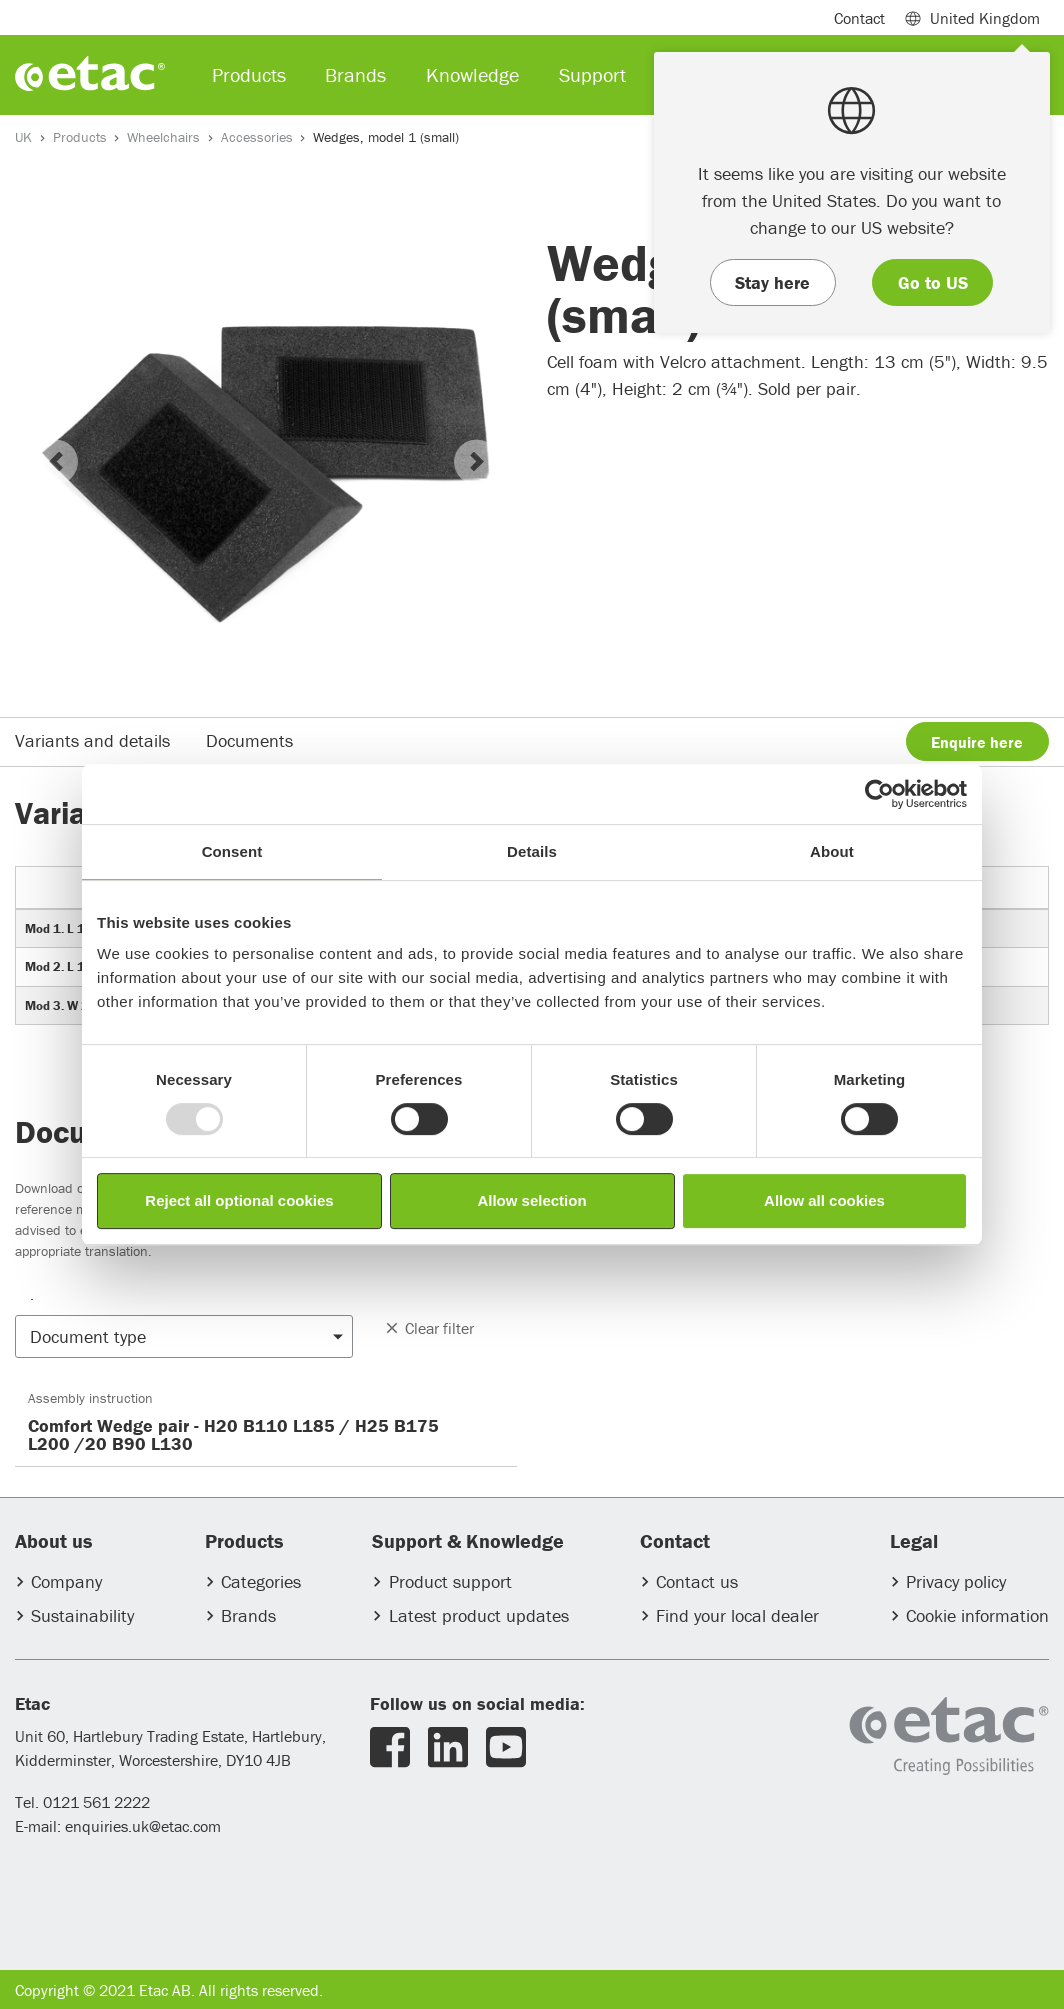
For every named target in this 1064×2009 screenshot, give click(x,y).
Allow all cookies (824, 1200)
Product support (450, 1581)
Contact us (697, 1581)
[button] (55, 461)
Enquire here (977, 742)
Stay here (772, 282)
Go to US (933, 282)
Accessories (257, 137)
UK (23, 137)
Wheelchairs (163, 137)
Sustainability (82, 1615)
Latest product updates (479, 1615)
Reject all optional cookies (239, 1200)
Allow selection (531, 1200)
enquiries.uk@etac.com (143, 1826)
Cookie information (977, 1615)
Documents (249, 740)
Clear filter (428, 1328)
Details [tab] (532, 851)
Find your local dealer (737, 1615)
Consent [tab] (232, 851)
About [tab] (832, 851)
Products (80, 137)
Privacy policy (956, 1581)
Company (66, 1581)
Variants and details (92, 740)
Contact (859, 18)
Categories (261, 1581)
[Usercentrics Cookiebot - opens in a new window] (879, 794)
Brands (248, 1615)
